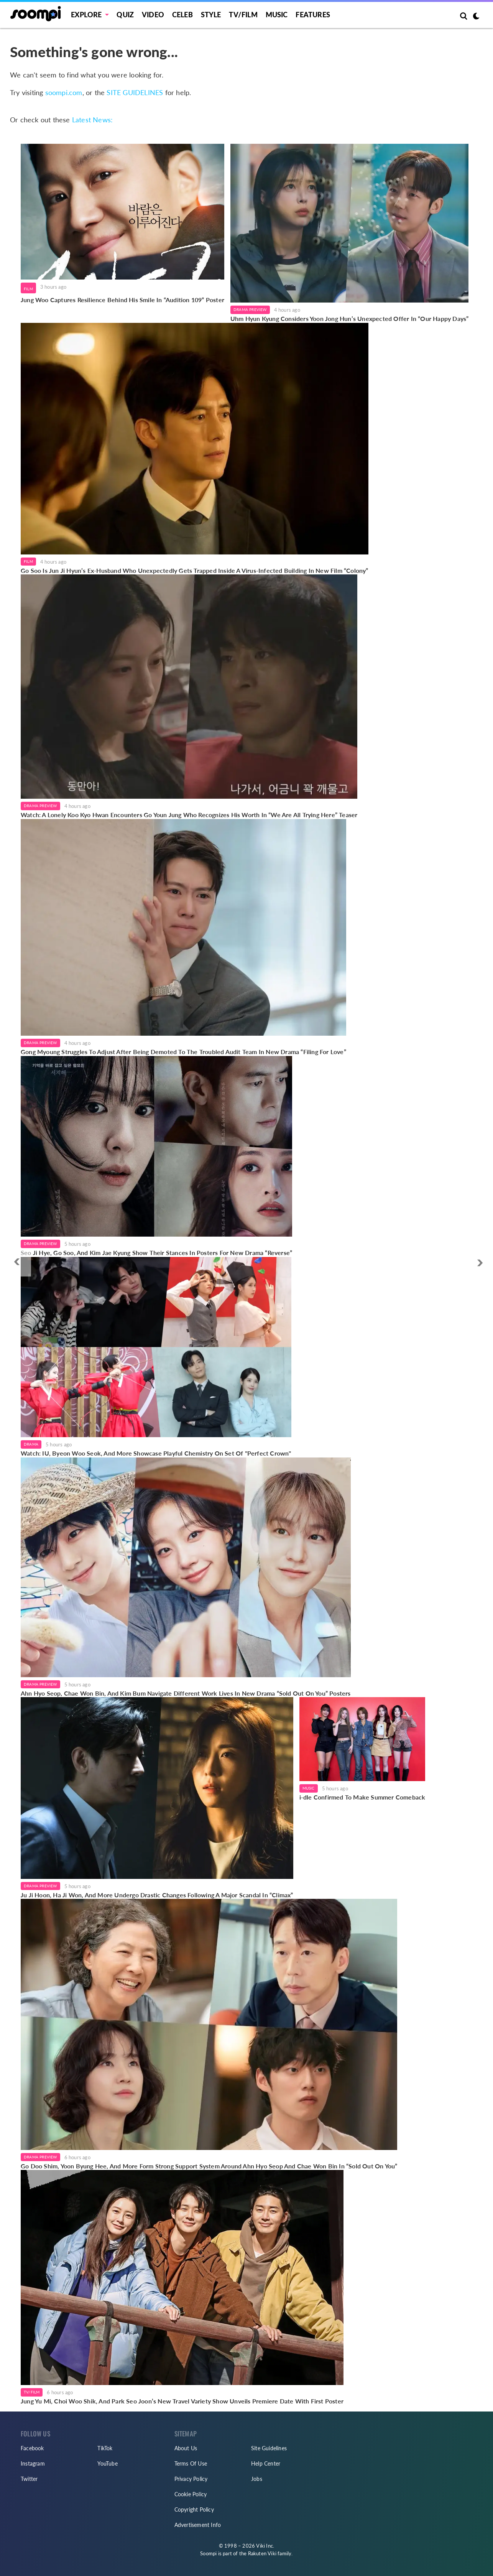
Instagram (33, 2463)
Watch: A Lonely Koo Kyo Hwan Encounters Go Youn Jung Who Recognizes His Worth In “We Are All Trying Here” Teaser (189, 814)
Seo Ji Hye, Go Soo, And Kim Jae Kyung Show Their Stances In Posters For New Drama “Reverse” (156, 1252)
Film (28, 288)
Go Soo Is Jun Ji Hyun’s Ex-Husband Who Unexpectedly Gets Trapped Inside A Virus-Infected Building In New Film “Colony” (194, 570)
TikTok (104, 2448)
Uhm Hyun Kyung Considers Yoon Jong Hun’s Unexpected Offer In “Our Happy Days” (349, 318)
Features (313, 14)
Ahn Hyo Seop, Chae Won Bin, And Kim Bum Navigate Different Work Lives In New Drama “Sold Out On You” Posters (186, 1693)
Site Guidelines (269, 2448)
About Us (185, 2448)
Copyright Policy (194, 2509)
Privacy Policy (191, 2479)
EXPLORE (86, 14)
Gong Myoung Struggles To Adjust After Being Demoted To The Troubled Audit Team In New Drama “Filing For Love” (183, 1051)
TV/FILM (243, 14)
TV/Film (31, 2392)
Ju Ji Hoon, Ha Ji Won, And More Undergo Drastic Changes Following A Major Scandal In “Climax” (157, 1894)
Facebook (32, 2448)
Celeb (182, 14)
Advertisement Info (197, 2525)
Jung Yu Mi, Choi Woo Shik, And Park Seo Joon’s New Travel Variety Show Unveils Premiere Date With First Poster (182, 2401)
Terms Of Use (190, 2463)
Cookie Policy (190, 2494)
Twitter (29, 2479)
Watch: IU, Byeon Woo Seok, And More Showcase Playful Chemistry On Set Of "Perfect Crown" (156, 1453)
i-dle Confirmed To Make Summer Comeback (362, 1797)
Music (277, 14)
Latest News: (92, 119)
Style (211, 14)
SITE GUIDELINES (135, 92)
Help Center (265, 2463)
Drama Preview (250, 309)
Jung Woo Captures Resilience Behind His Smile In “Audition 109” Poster (122, 299)
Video (153, 14)
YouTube (107, 2463)
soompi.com (63, 92)
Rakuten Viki (262, 2553)
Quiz (125, 14)
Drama (31, 1444)
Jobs (256, 2479)
